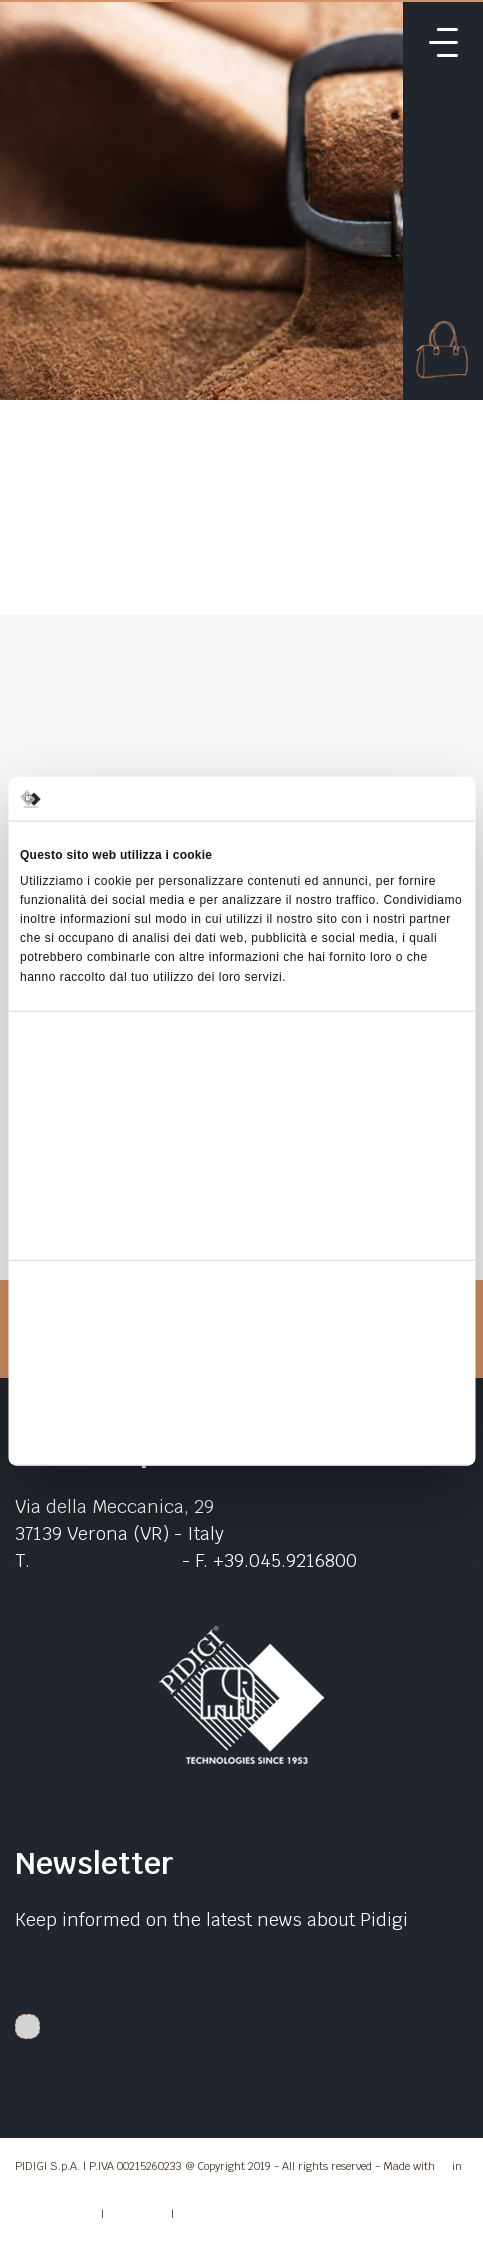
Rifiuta (241, 1432)
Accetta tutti (241, 1340)
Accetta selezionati (241, 1386)
